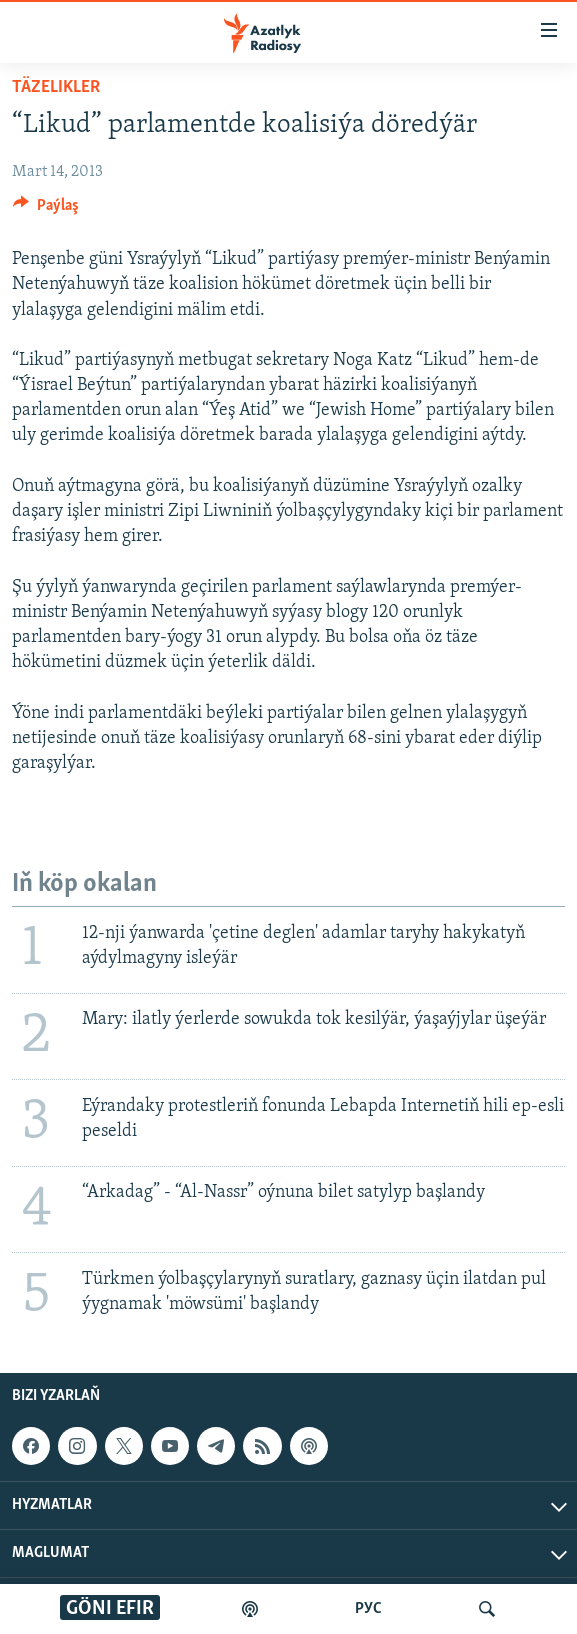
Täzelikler (56, 87)
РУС (368, 1609)
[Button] (46, 210)
